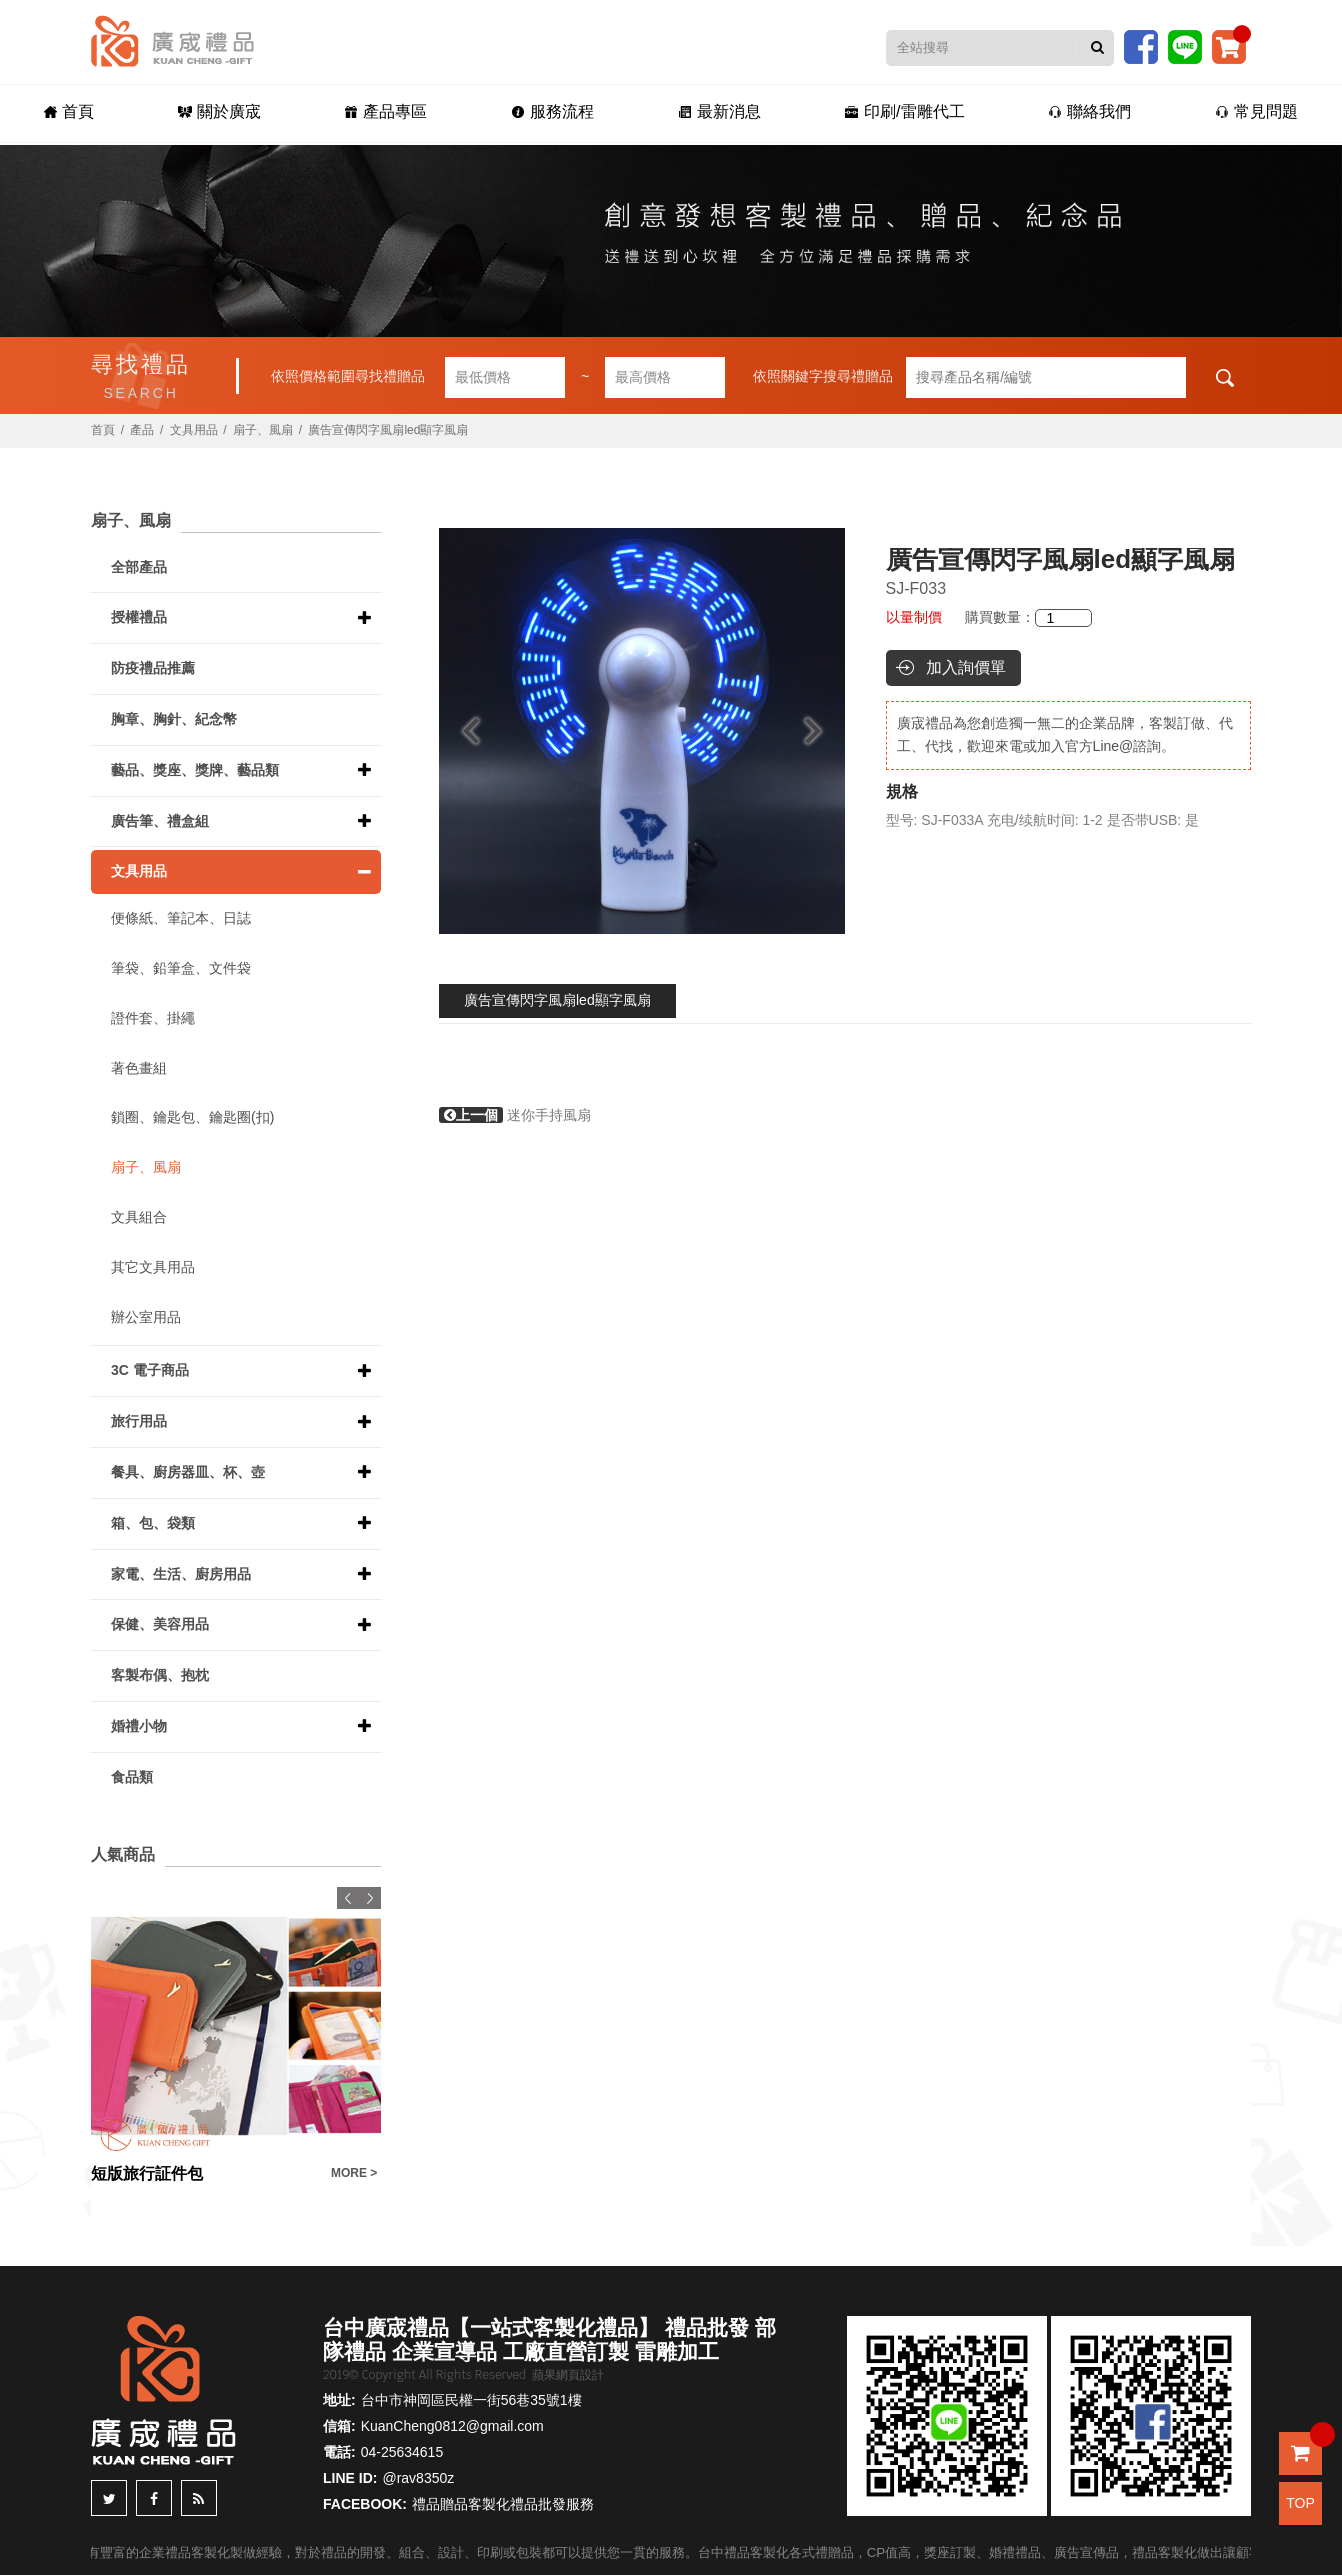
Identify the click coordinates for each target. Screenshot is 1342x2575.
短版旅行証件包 (147, 2173)
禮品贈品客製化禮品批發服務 (503, 2504)
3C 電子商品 (150, 1370)
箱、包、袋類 (153, 1523)
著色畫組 (139, 1068)
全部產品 (139, 567)
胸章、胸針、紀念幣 (174, 719)
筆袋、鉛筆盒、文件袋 (181, 968)
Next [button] (822, 731)
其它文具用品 (153, 1267)
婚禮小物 (139, 1726)
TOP (1300, 2503)
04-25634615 (402, 2452)
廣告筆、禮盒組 (160, 821)
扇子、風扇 (263, 430)
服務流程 (552, 111)
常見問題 (1256, 111)
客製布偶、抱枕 (160, 1675)
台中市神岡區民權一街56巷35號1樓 (471, 2400)
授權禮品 (139, 617)
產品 (142, 430)
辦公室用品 (146, 1317)
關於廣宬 (219, 111)
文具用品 (194, 430)
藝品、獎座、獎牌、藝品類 (195, 770)
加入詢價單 (966, 667)
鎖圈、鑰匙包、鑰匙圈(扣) (192, 1117)
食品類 (132, 1777)
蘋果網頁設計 (568, 2375)
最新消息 (719, 111)
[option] (642, 731)
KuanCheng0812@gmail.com (452, 2426)
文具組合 (139, 1217)
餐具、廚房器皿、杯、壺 (188, 1472)
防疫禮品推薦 (153, 668)
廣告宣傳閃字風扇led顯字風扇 (557, 1000)
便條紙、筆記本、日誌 (181, 918)
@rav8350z (418, 2478)
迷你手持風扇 (515, 1115)
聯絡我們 (1089, 111)
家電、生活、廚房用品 (181, 1574)
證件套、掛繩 (153, 1018)
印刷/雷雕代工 (904, 111)
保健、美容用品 (160, 1624)
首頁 (69, 111)
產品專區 (385, 111)
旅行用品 (139, 1421)
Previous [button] (461, 731)
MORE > (354, 2173)
